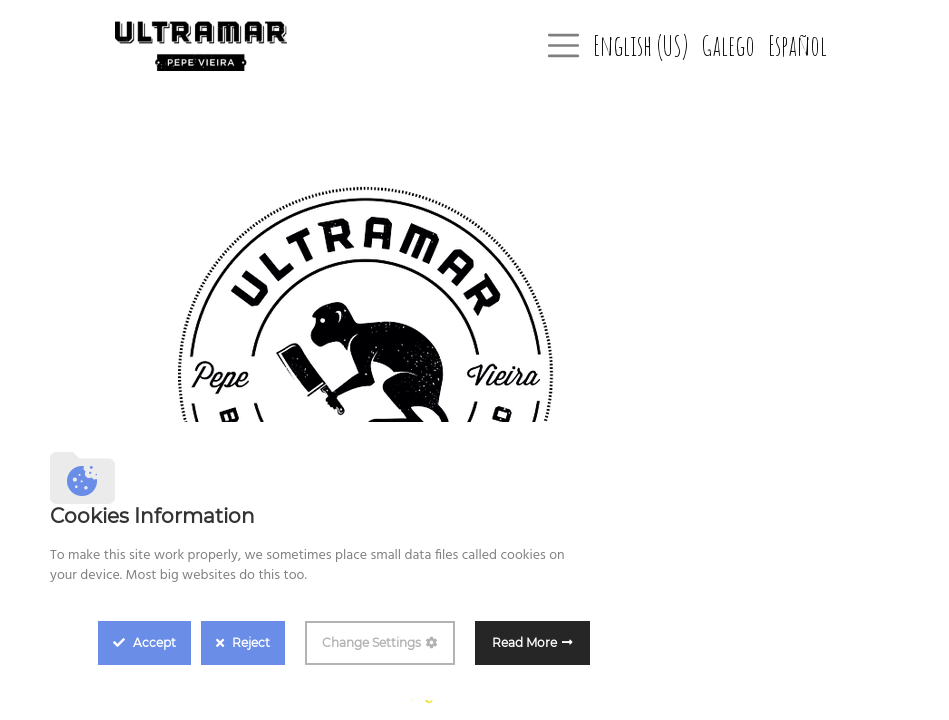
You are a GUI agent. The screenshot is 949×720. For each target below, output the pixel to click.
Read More (524, 642)
